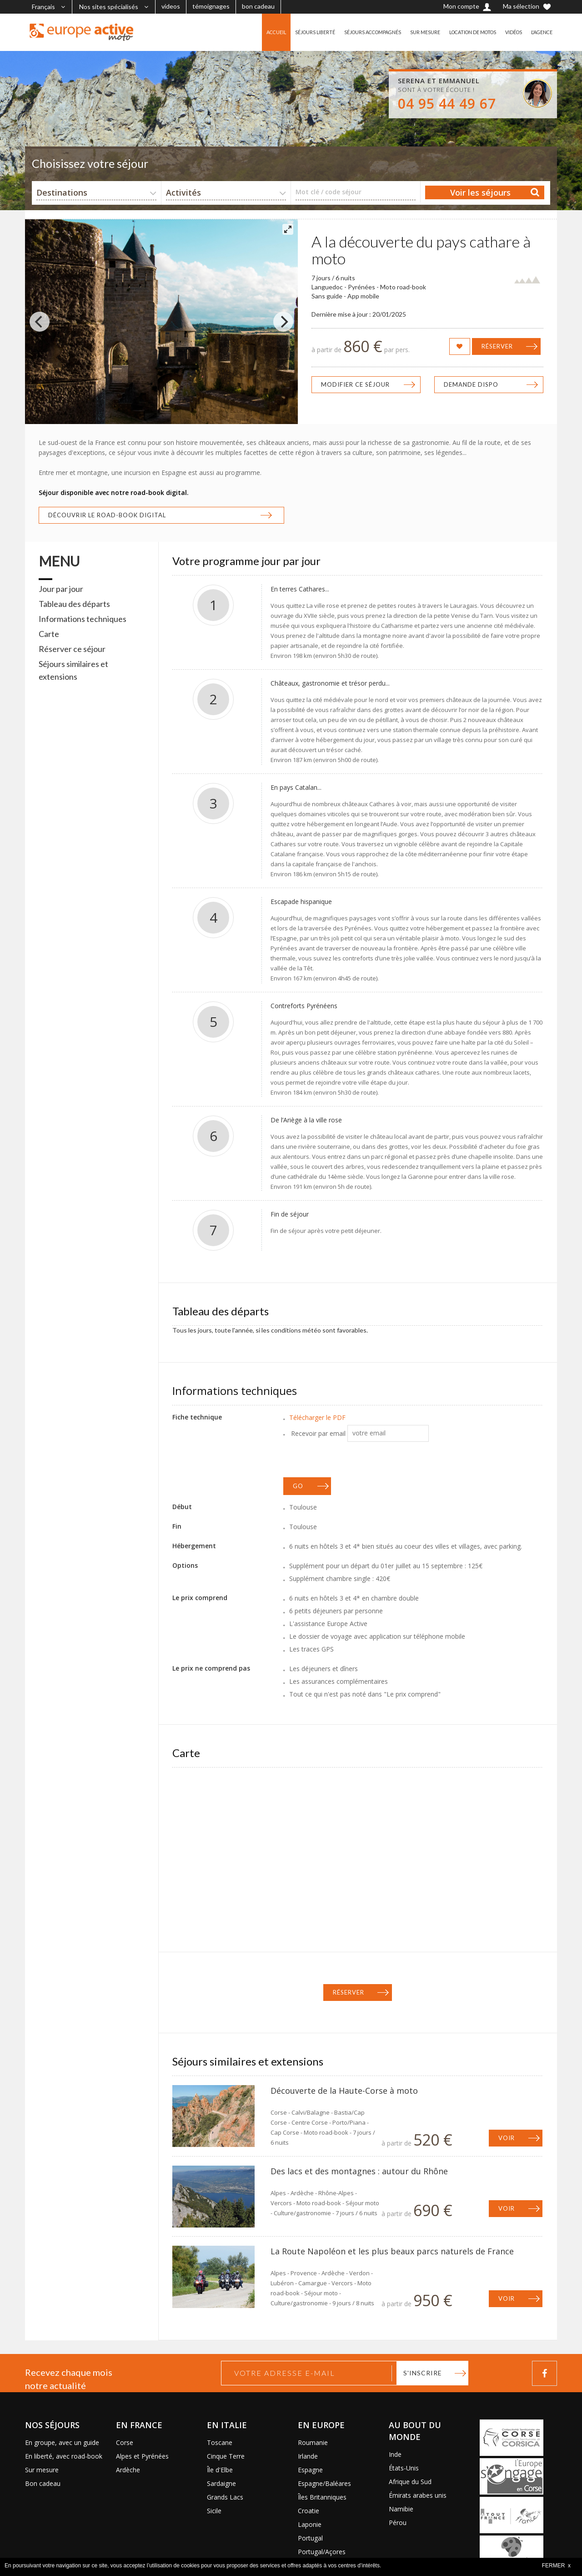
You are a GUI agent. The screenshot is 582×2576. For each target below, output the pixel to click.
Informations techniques (82, 619)
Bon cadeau (42, 2483)
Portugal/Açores (322, 2551)
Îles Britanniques (322, 2497)
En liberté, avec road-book (63, 2456)
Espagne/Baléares (324, 2483)
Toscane (219, 2442)
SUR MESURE (410, 32)
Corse (124, 2442)
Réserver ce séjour (72, 649)
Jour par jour (61, 589)
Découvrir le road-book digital (107, 515)
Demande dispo (471, 384)
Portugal (310, 2538)
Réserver (497, 346)
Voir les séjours (480, 192)
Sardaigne (221, 2483)
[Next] (283, 322)
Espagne (310, 2469)
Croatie (308, 2510)
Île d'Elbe (220, 2469)
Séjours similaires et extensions (73, 670)
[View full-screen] (287, 229)
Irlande (308, 2456)
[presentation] (352, 1459)
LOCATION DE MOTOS (463, 32)
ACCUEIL (247, 32)
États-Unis (404, 2468)
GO (298, 1486)
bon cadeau (258, 6)
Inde (395, 2454)
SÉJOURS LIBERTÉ (289, 32)
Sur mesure (42, 2469)
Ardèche (128, 2469)
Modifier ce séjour (355, 384)
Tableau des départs (74, 604)
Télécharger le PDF (317, 1417)
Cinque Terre (226, 2456)
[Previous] (40, 322)
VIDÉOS (509, 32)
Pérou (397, 2522)
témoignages (211, 6)
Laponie (309, 2524)
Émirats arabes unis (418, 2495)
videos (170, 6)
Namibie (401, 2509)
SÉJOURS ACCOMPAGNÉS (353, 32)
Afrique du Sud (410, 2481)
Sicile (214, 2510)
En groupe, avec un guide (62, 2442)
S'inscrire (422, 2373)
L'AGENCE (540, 32)
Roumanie (313, 2442)
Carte (49, 634)
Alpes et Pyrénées (142, 2456)
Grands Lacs (225, 2497)
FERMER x (556, 2565)
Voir (506, 2138)
